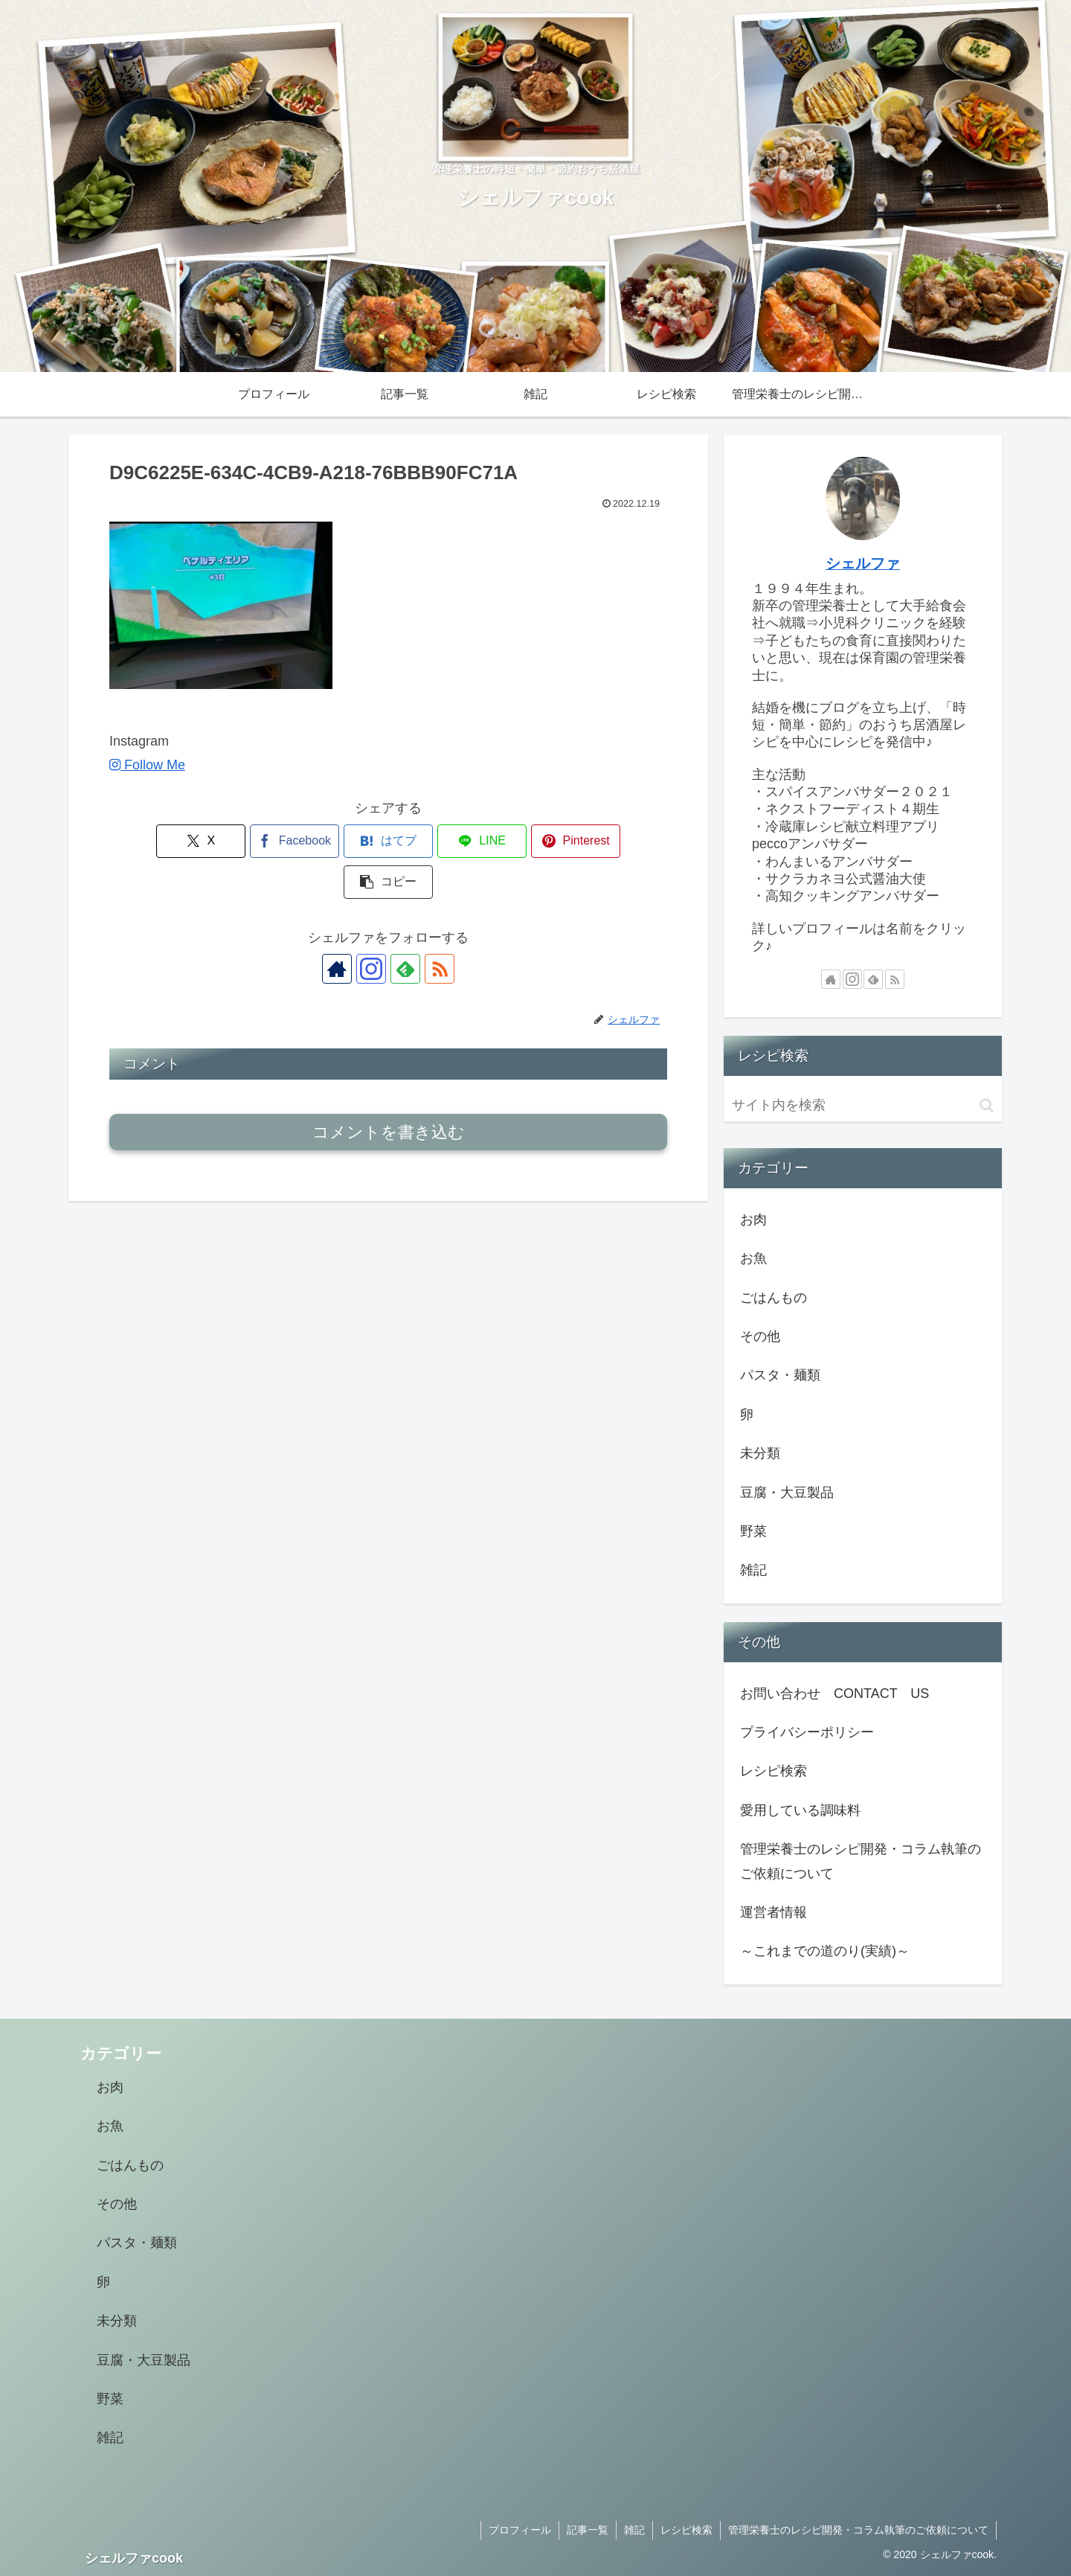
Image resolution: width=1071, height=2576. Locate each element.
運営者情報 (773, 1912)
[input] (863, 1105)
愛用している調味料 (800, 1810)
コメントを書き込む (388, 1091)
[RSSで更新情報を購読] (439, 928)
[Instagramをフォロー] (371, 928)
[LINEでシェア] (435, 841)
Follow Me (147, 764)
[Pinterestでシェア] (528, 841)
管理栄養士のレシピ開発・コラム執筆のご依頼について (860, 1861)
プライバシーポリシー (807, 1732)
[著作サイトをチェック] (337, 928)
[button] (622, 841)
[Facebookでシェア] (247, 841)
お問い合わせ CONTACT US (834, 1693)
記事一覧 (587, 2530)
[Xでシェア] (154, 841)
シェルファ (863, 563)
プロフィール (520, 2530)
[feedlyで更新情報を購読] (405, 928)
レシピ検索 (773, 1770)
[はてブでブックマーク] (341, 841)
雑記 (634, 2530)
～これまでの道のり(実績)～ (825, 1951)
